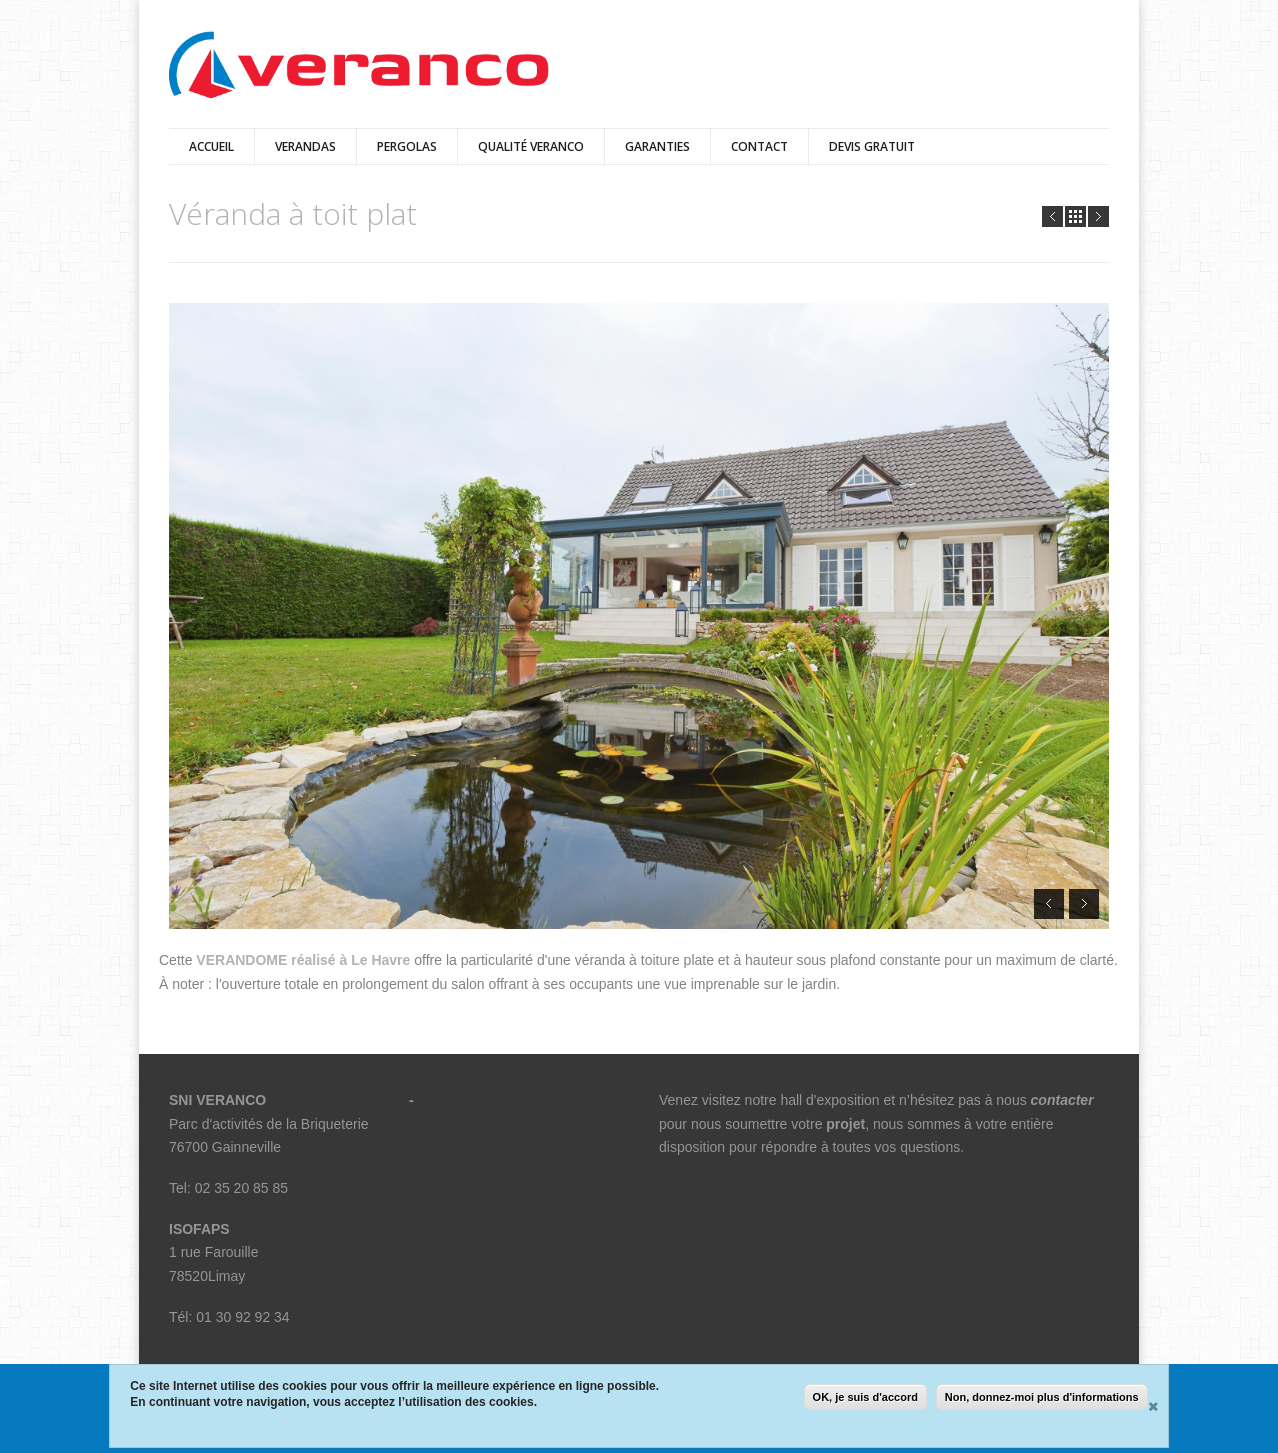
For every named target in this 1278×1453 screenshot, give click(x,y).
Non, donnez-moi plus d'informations (1042, 1398)
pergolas (407, 146)
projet (845, 1124)
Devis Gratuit (872, 146)
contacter (1062, 1100)
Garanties (657, 146)
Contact (759, 146)
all (1075, 216)
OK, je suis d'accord (865, 1398)
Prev (1052, 216)
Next (1098, 216)
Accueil (211, 146)
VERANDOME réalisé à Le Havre (303, 960)
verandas (305, 146)
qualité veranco (531, 146)
